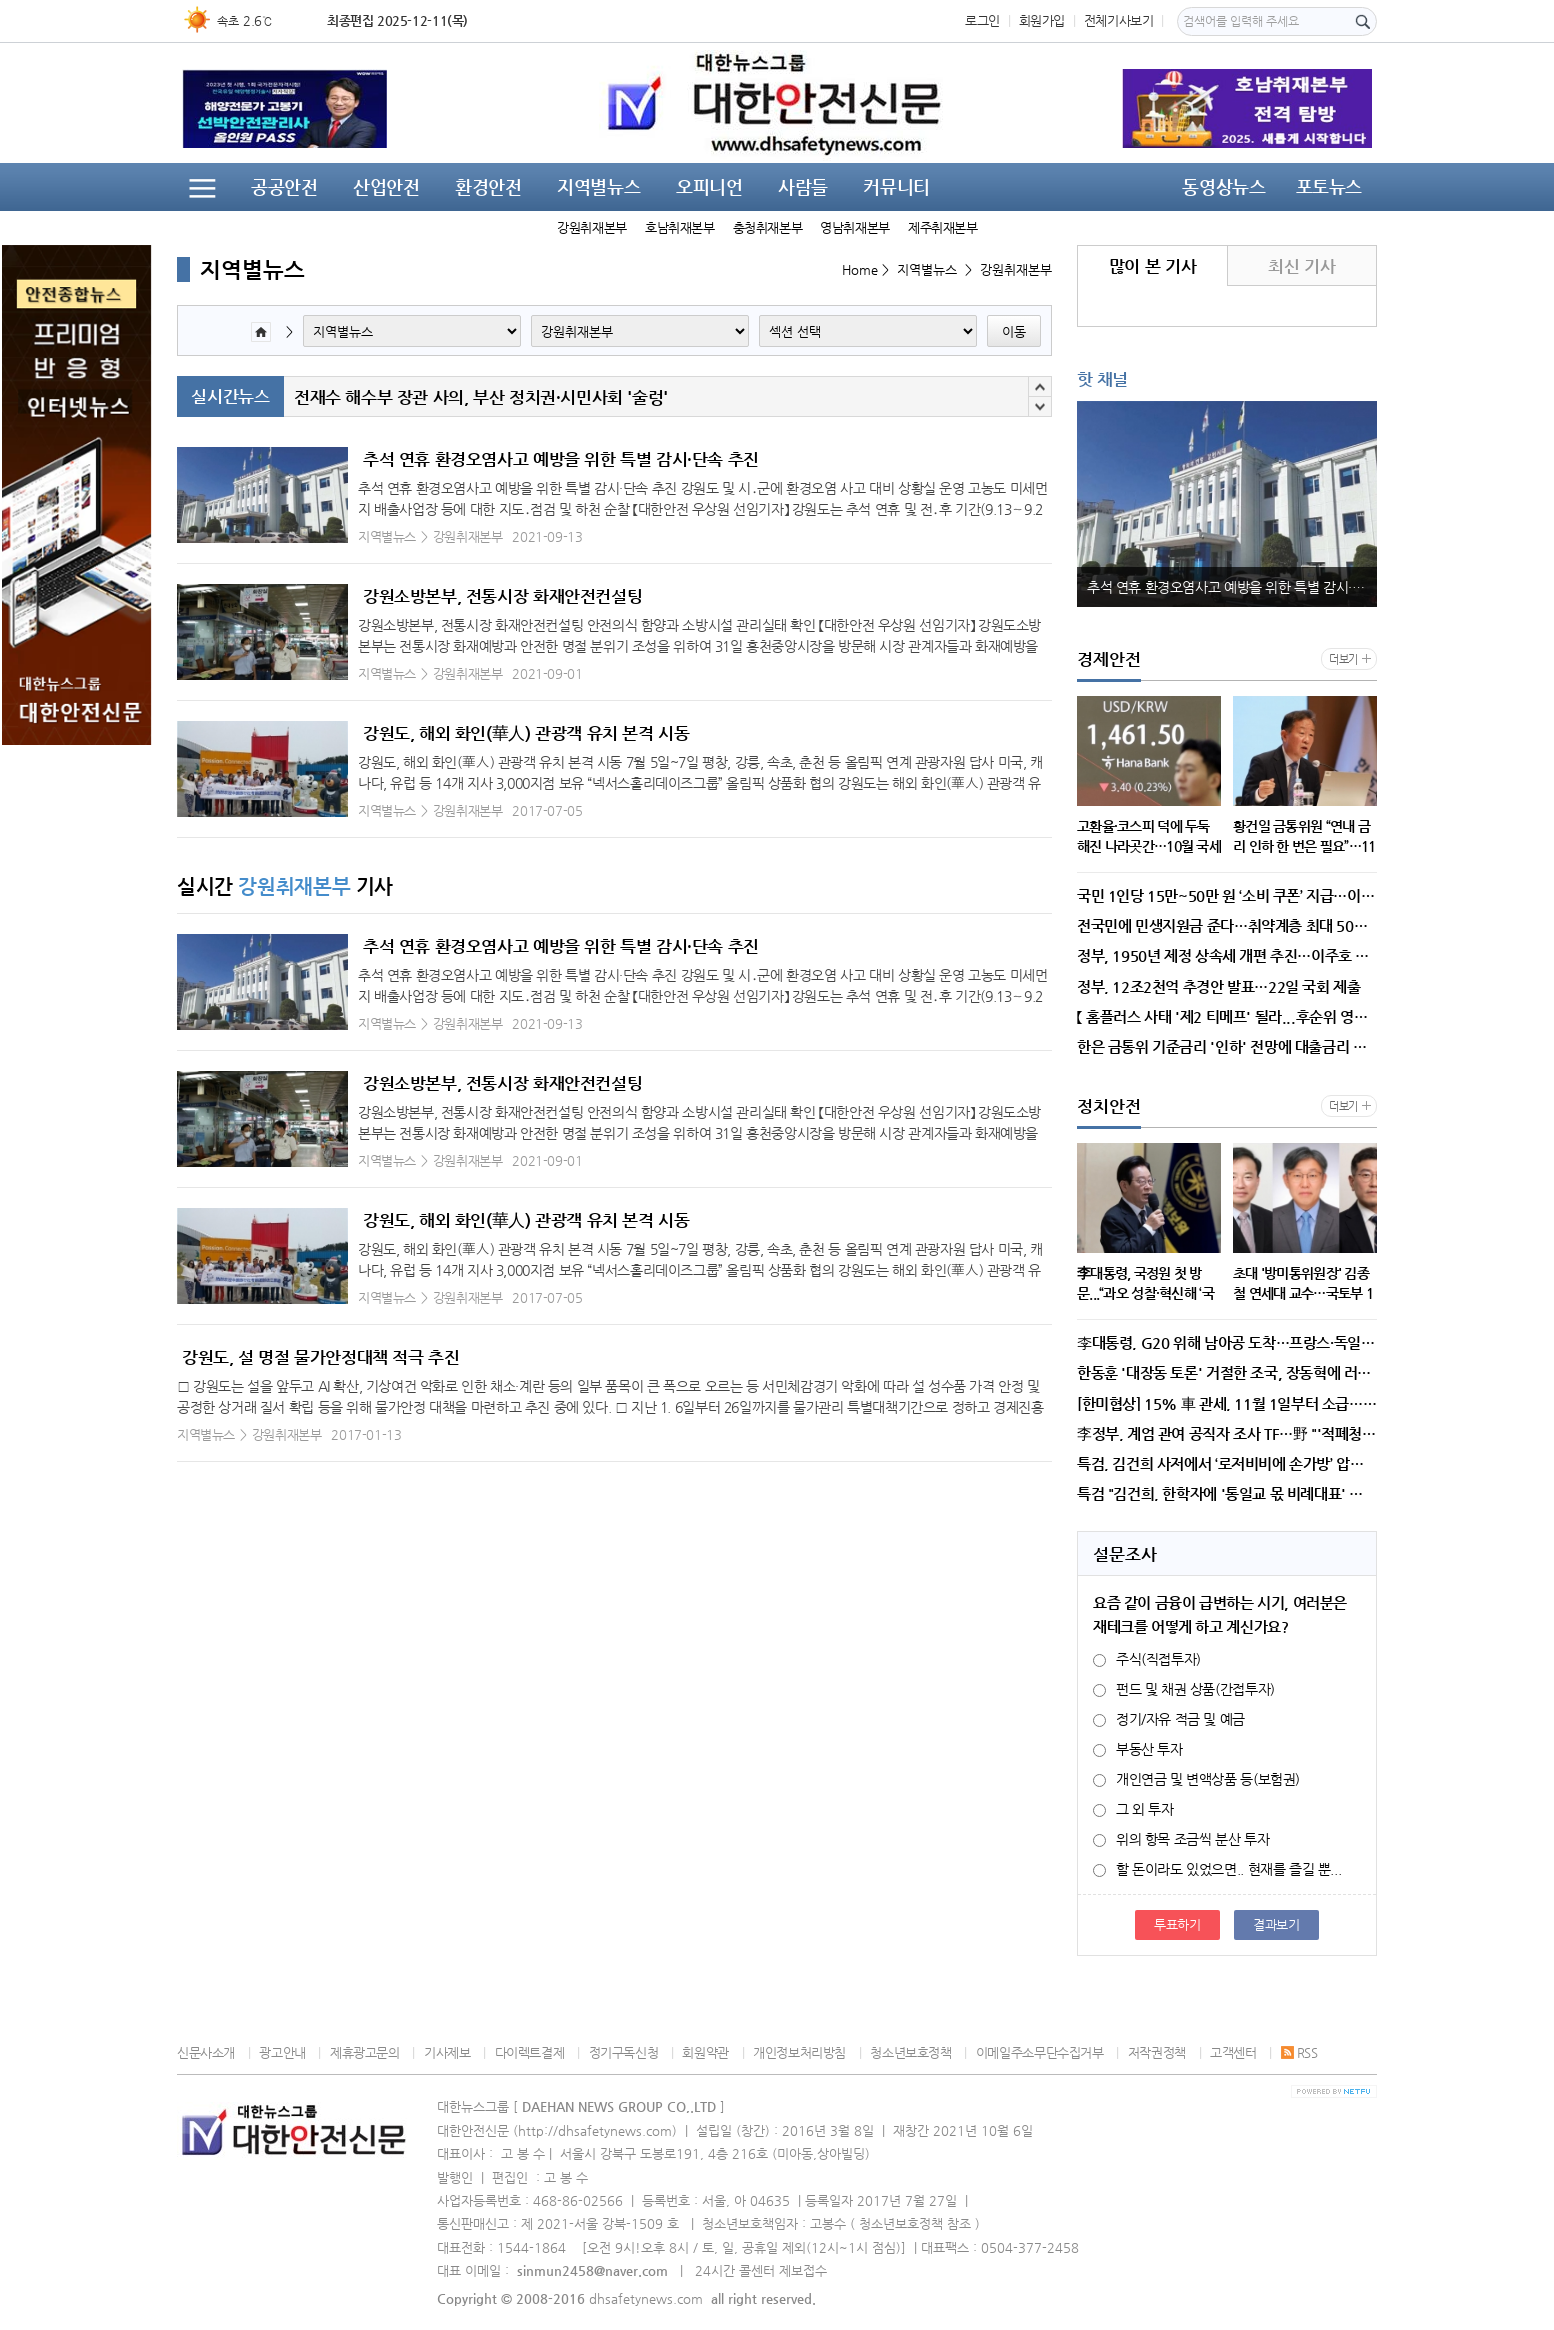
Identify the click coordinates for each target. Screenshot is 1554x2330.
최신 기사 (1301, 266)
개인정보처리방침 (799, 2052)
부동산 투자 (1138, 1749)
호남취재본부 (680, 227)
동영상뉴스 (1223, 186)
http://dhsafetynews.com (595, 2130)
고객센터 (1233, 2052)
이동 (1014, 331)
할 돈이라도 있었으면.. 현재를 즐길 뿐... (1217, 1869)
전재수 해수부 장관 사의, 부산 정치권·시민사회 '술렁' (481, 397)
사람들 (803, 186)
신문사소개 (206, 2052)
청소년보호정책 (910, 2052)
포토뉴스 (1329, 186)
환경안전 (488, 186)
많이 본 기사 (1152, 266)
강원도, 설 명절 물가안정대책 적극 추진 (320, 1357)
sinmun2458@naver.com (592, 2270)
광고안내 (282, 2052)
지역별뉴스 (598, 186)
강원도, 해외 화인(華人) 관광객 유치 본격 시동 (526, 733)
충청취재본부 (768, 227)
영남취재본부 (855, 227)
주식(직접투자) (1147, 1659)
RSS (1299, 2052)
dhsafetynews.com (646, 2298)
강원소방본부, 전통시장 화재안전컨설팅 (502, 596)
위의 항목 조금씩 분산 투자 (1181, 1839)
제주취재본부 (943, 227)
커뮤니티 (896, 186)
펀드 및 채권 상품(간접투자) (1184, 1689)
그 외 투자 (1133, 1809)
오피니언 (709, 186)
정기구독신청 (624, 2052)
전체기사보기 (1119, 20)
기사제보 (447, 2052)
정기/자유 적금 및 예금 (1169, 1719)
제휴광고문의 (365, 2052)
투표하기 (1177, 1924)
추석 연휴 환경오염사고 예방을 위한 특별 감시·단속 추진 (561, 459)
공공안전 (284, 186)
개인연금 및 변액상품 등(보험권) (1196, 1779)
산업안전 (386, 186)
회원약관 (705, 2052)
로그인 (982, 20)
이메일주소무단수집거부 (1040, 2052)
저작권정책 (1157, 2052)
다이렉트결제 (530, 2052)
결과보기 (1276, 1924)
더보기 (1343, 659)
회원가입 (1042, 20)
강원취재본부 (592, 227)
